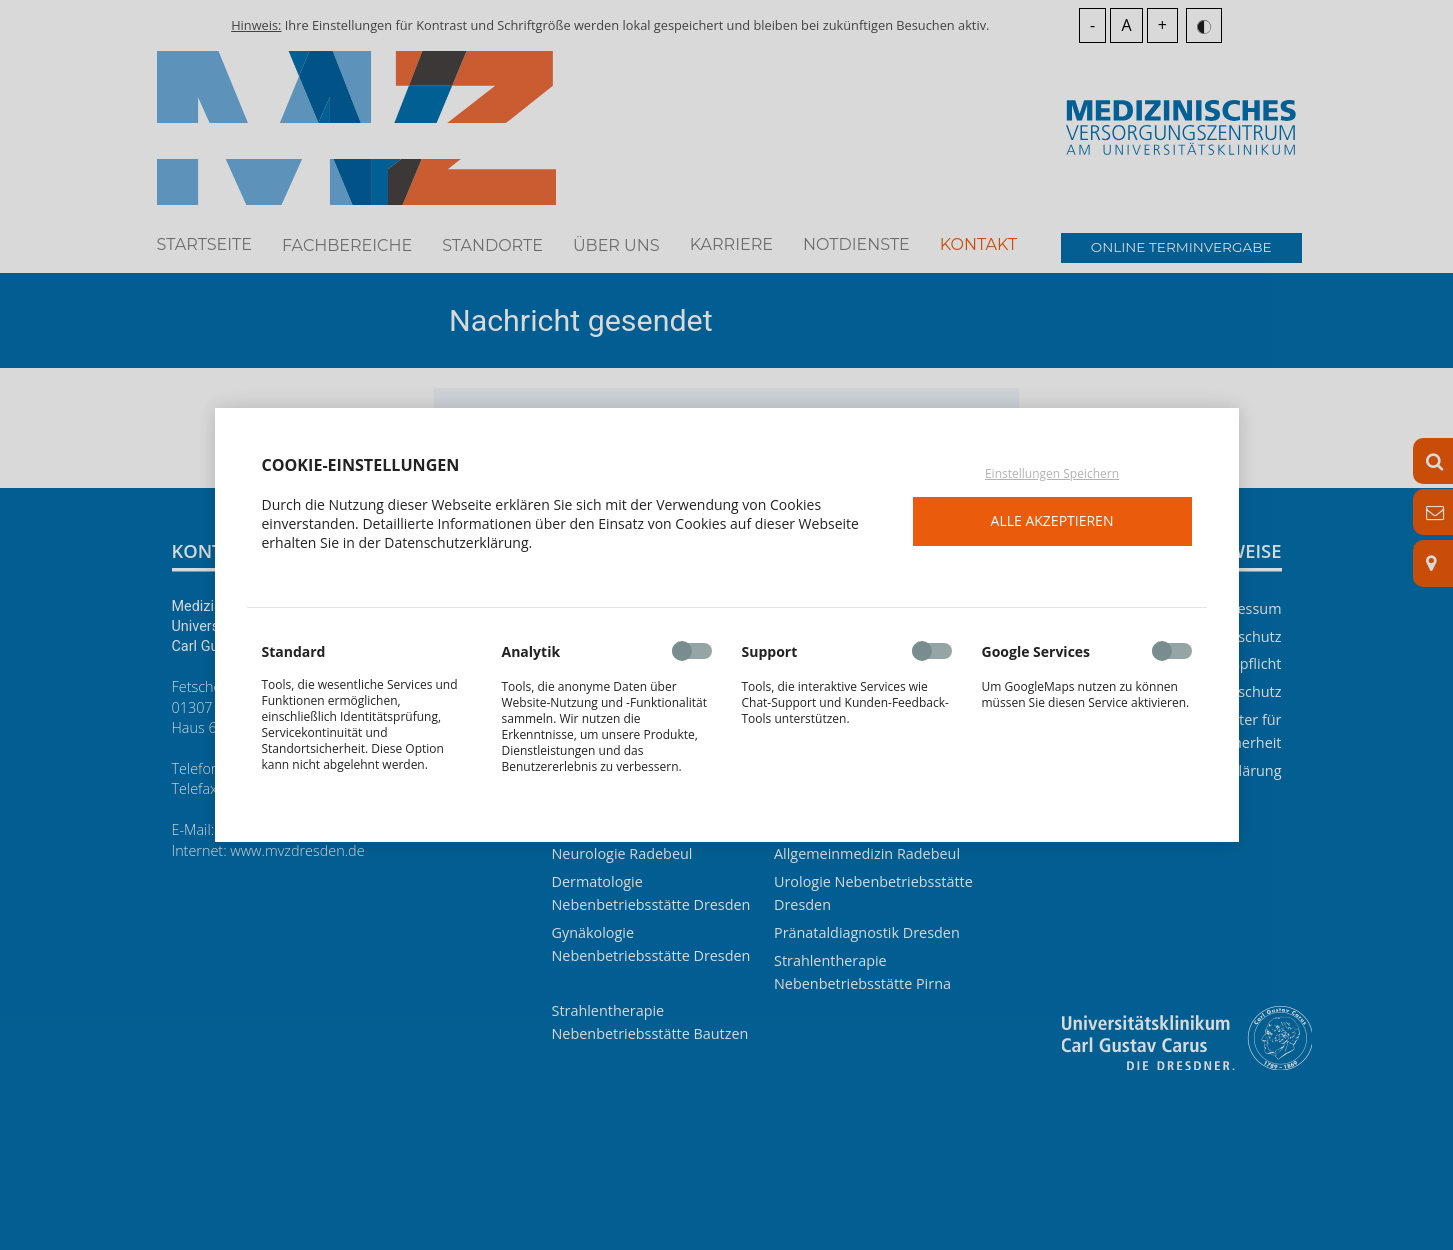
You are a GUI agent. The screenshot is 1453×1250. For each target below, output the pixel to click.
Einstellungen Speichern (1052, 474)
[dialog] (726, 625)
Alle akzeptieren (1052, 520)
